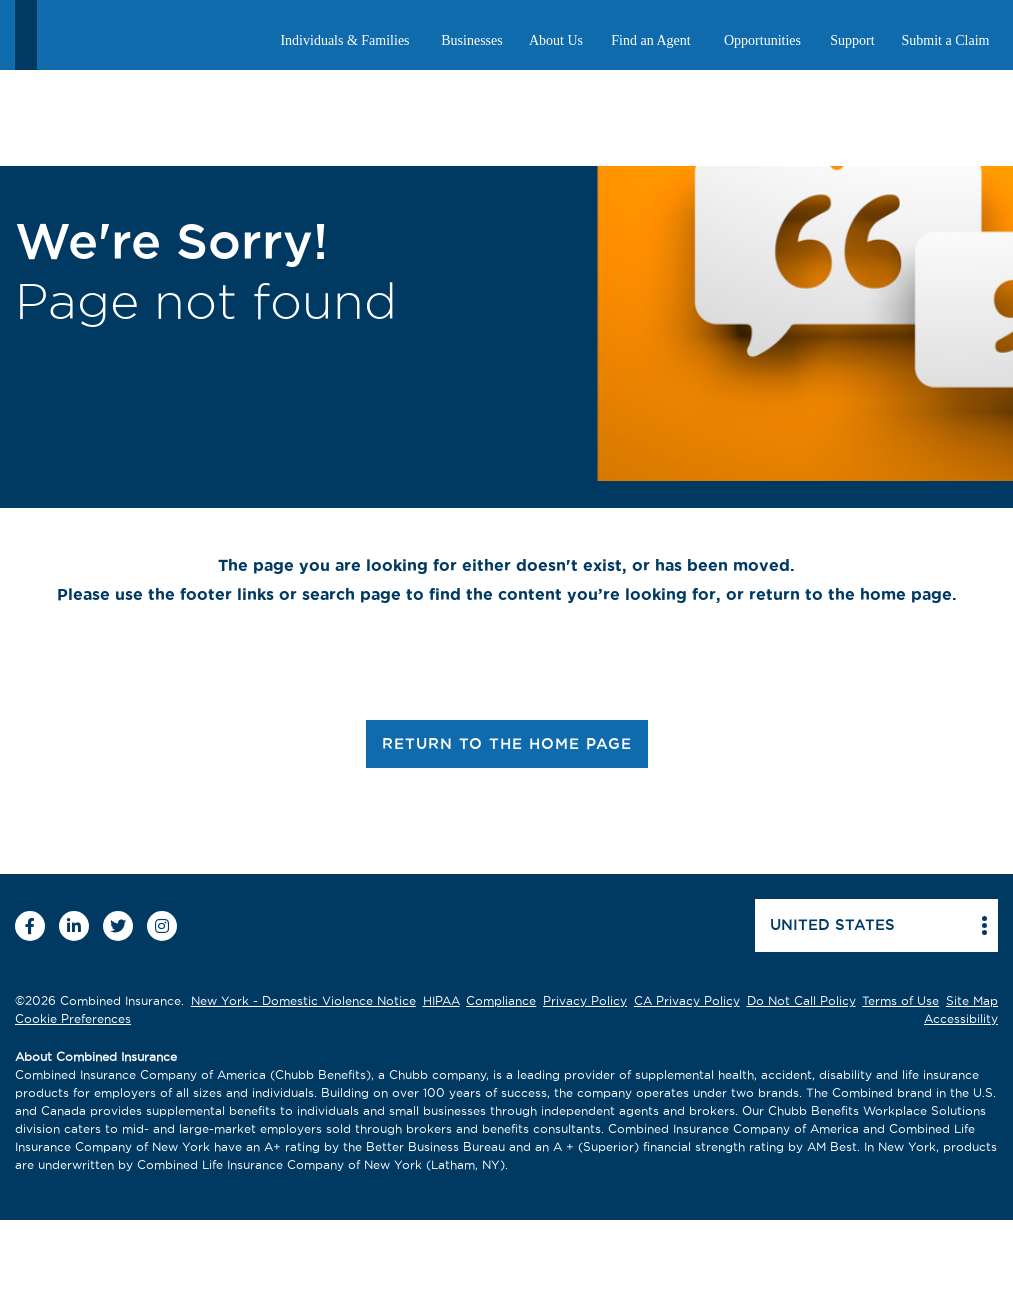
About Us (556, 40)
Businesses (471, 40)
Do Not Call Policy (801, 1000)
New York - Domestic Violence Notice (303, 1000)
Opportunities (762, 40)
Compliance (501, 1000)
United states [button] (832, 924)
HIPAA (441, 1000)
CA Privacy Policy (687, 1000)
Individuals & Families (344, 40)
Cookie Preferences (73, 1018)
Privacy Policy (585, 1000)
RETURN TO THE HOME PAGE (507, 743)
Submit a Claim (946, 40)
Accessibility (961, 1018)
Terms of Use (900, 1000)
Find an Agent (650, 40)
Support (852, 40)
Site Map (972, 1000)
